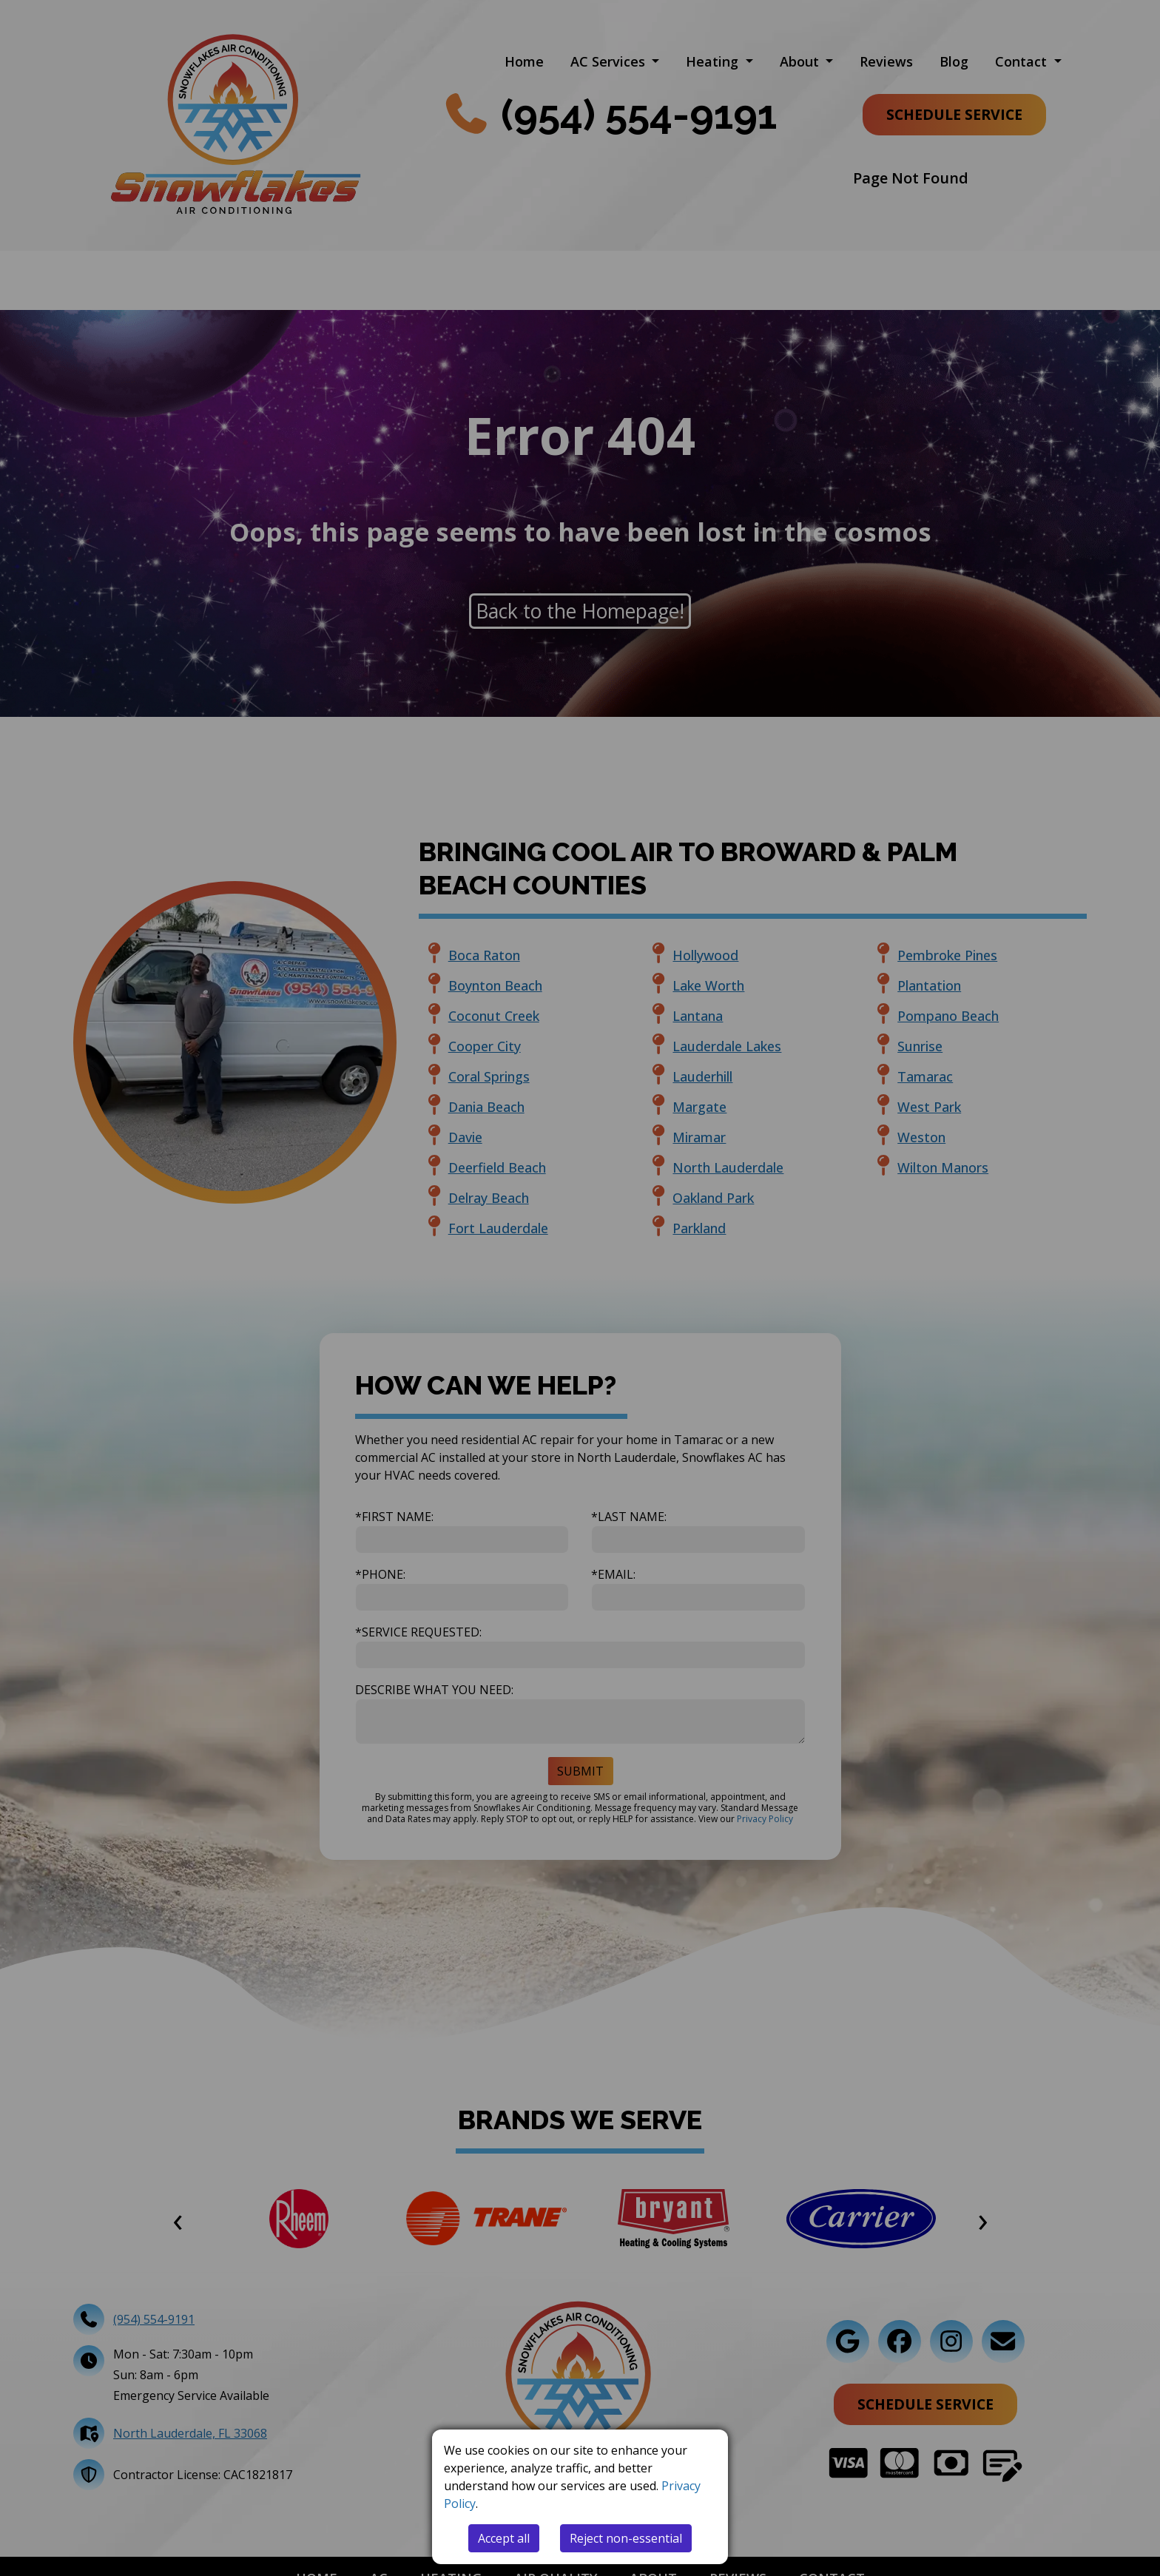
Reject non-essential (626, 2538)
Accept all (504, 2538)
